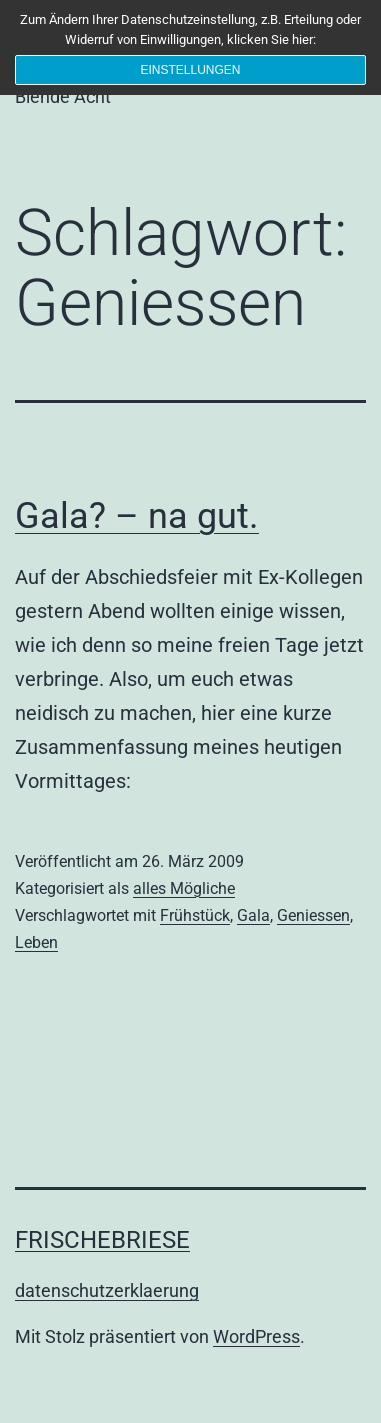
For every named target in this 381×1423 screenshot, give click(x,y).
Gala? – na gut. (137, 516)
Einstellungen (190, 70)
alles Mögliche (184, 888)
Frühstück (195, 915)
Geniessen (313, 915)
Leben (36, 942)
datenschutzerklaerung (107, 1290)
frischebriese (102, 1240)
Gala (253, 915)
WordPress (256, 1336)
